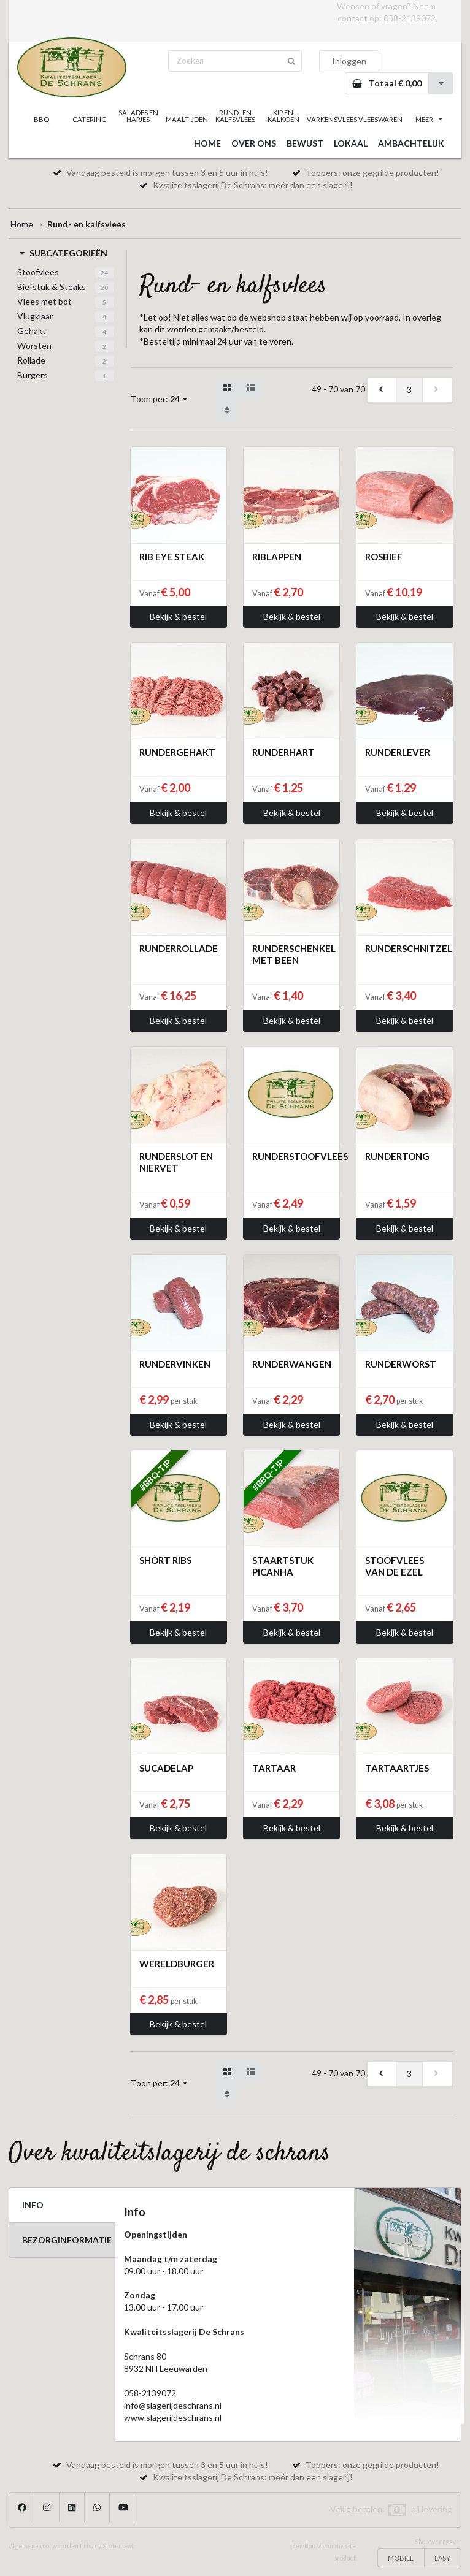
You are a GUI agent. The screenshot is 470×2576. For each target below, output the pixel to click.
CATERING (89, 119)
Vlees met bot (44, 301)
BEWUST (305, 143)
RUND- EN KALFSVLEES (235, 116)
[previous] (382, 390)
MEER (428, 119)
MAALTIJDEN (187, 119)
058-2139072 (409, 18)
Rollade (31, 360)
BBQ (41, 119)
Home (21, 224)
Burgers (32, 375)
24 (104, 272)
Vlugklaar (35, 316)
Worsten (34, 345)
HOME (207, 143)
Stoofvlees (38, 272)
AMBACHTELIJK (411, 143)
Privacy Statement (107, 2546)
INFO (33, 2205)
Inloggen (349, 61)
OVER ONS (253, 143)
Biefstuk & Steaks (51, 286)
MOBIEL (401, 2558)
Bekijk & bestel (178, 616)
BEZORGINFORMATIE (67, 2240)
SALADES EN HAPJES (138, 116)
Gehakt (31, 331)
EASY (442, 2558)
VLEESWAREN (380, 119)
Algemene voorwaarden (44, 2546)
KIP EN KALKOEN (283, 116)
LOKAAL (351, 143)
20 (104, 287)
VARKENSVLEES (331, 119)
